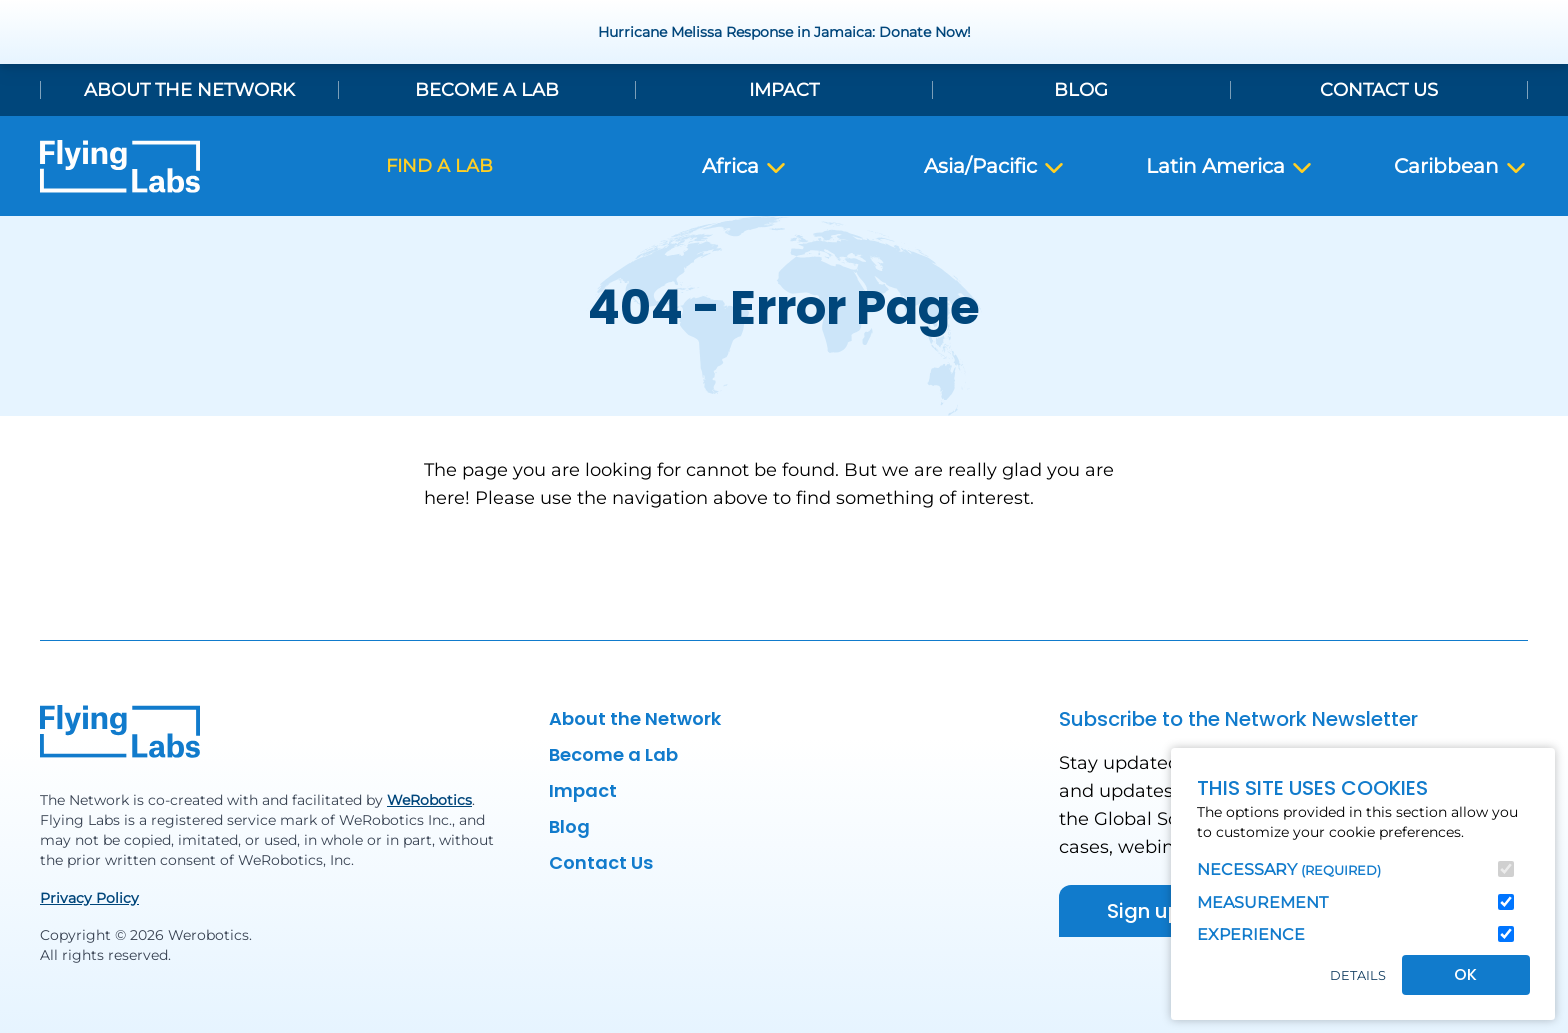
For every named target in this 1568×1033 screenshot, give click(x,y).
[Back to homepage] (120, 166)
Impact (784, 90)
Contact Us (1379, 90)
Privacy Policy (89, 898)
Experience (1251, 934)
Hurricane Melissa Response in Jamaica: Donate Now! (784, 32)
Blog (1081, 90)
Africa (745, 167)
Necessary (1289, 869)
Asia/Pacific (995, 167)
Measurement (1262, 902)
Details (1358, 975)
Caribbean (1461, 167)
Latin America (1230, 167)
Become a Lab (487, 90)
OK (1465, 974)
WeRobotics (429, 800)
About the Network (189, 90)
